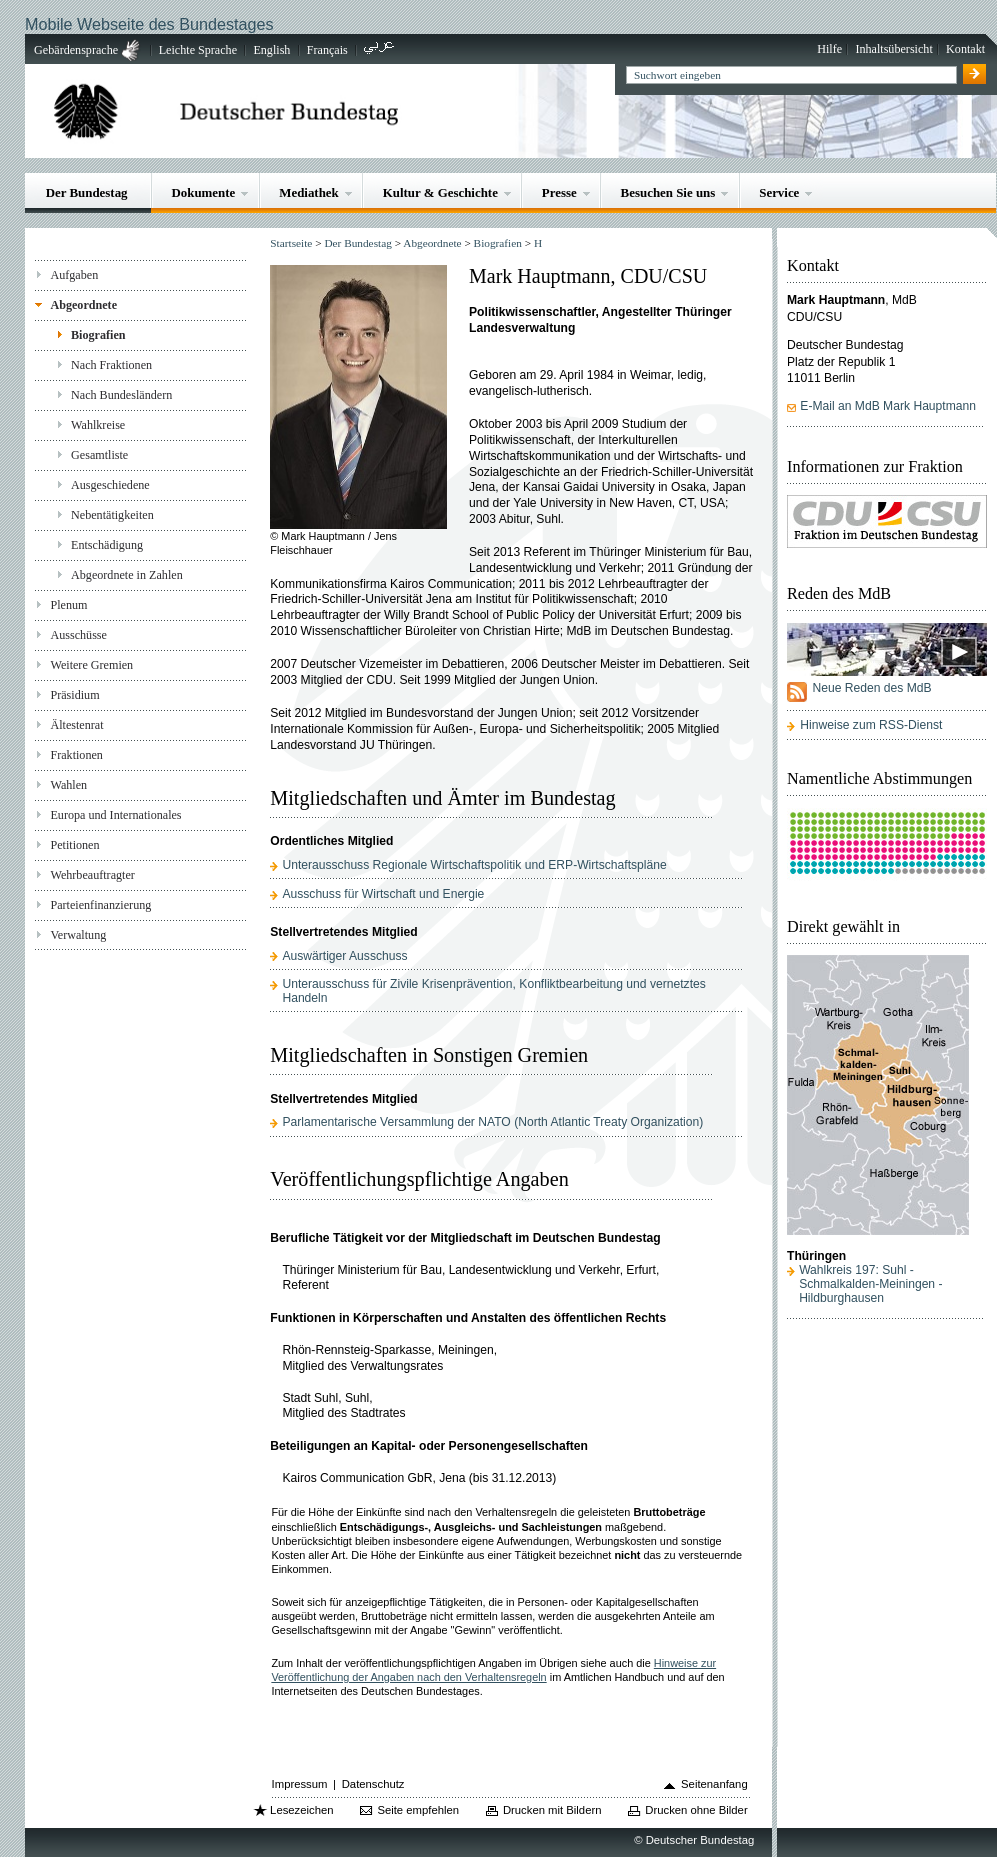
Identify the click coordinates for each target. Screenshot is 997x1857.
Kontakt (965, 49)
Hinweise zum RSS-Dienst (871, 725)
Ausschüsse (78, 635)
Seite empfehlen (418, 1810)
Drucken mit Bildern (552, 1810)
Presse (559, 192)
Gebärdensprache (76, 50)
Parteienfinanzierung (100, 905)
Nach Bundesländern (121, 395)
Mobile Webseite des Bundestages (149, 24)
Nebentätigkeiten (112, 515)
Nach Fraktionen (111, 365)
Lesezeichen (301, 1810)
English (271, 50)
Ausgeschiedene (110, 485)
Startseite (291, 243)
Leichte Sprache (198, 50)
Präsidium (74, 695)
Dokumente (203, 192)
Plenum (68, 605)
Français (327, 50)
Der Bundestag (87, 192)
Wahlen (68, 785)
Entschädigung (107, 545)
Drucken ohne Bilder (696, 1810)
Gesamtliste (99, 455)
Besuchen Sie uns (668, 192)
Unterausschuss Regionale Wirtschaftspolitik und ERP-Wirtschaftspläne (474, 865)
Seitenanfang (714, 1784)
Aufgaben (74, 275)
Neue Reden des (871, 688)
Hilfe (829, 49)
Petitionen (74, 845)
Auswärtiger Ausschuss (344, 956)
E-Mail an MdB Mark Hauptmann (888, 406)
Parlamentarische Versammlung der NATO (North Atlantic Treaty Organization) (492, 1122)
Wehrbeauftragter (92, 875)
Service (779, 192)
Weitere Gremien (91, 665)
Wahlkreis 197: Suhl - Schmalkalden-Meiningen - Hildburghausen (870, 1284)
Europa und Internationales (115, 815)
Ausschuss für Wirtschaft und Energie (383, 894)
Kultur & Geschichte (440, 192)
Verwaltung (78, 935)
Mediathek (309, 192)
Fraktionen (76, 755)
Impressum (300, 1784)
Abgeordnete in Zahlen (127, 575)
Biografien (98, 335)
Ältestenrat (76, 725)
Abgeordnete (83, 305)
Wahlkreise (98, 425)
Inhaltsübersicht (893, 49)
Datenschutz (373, 1784)
